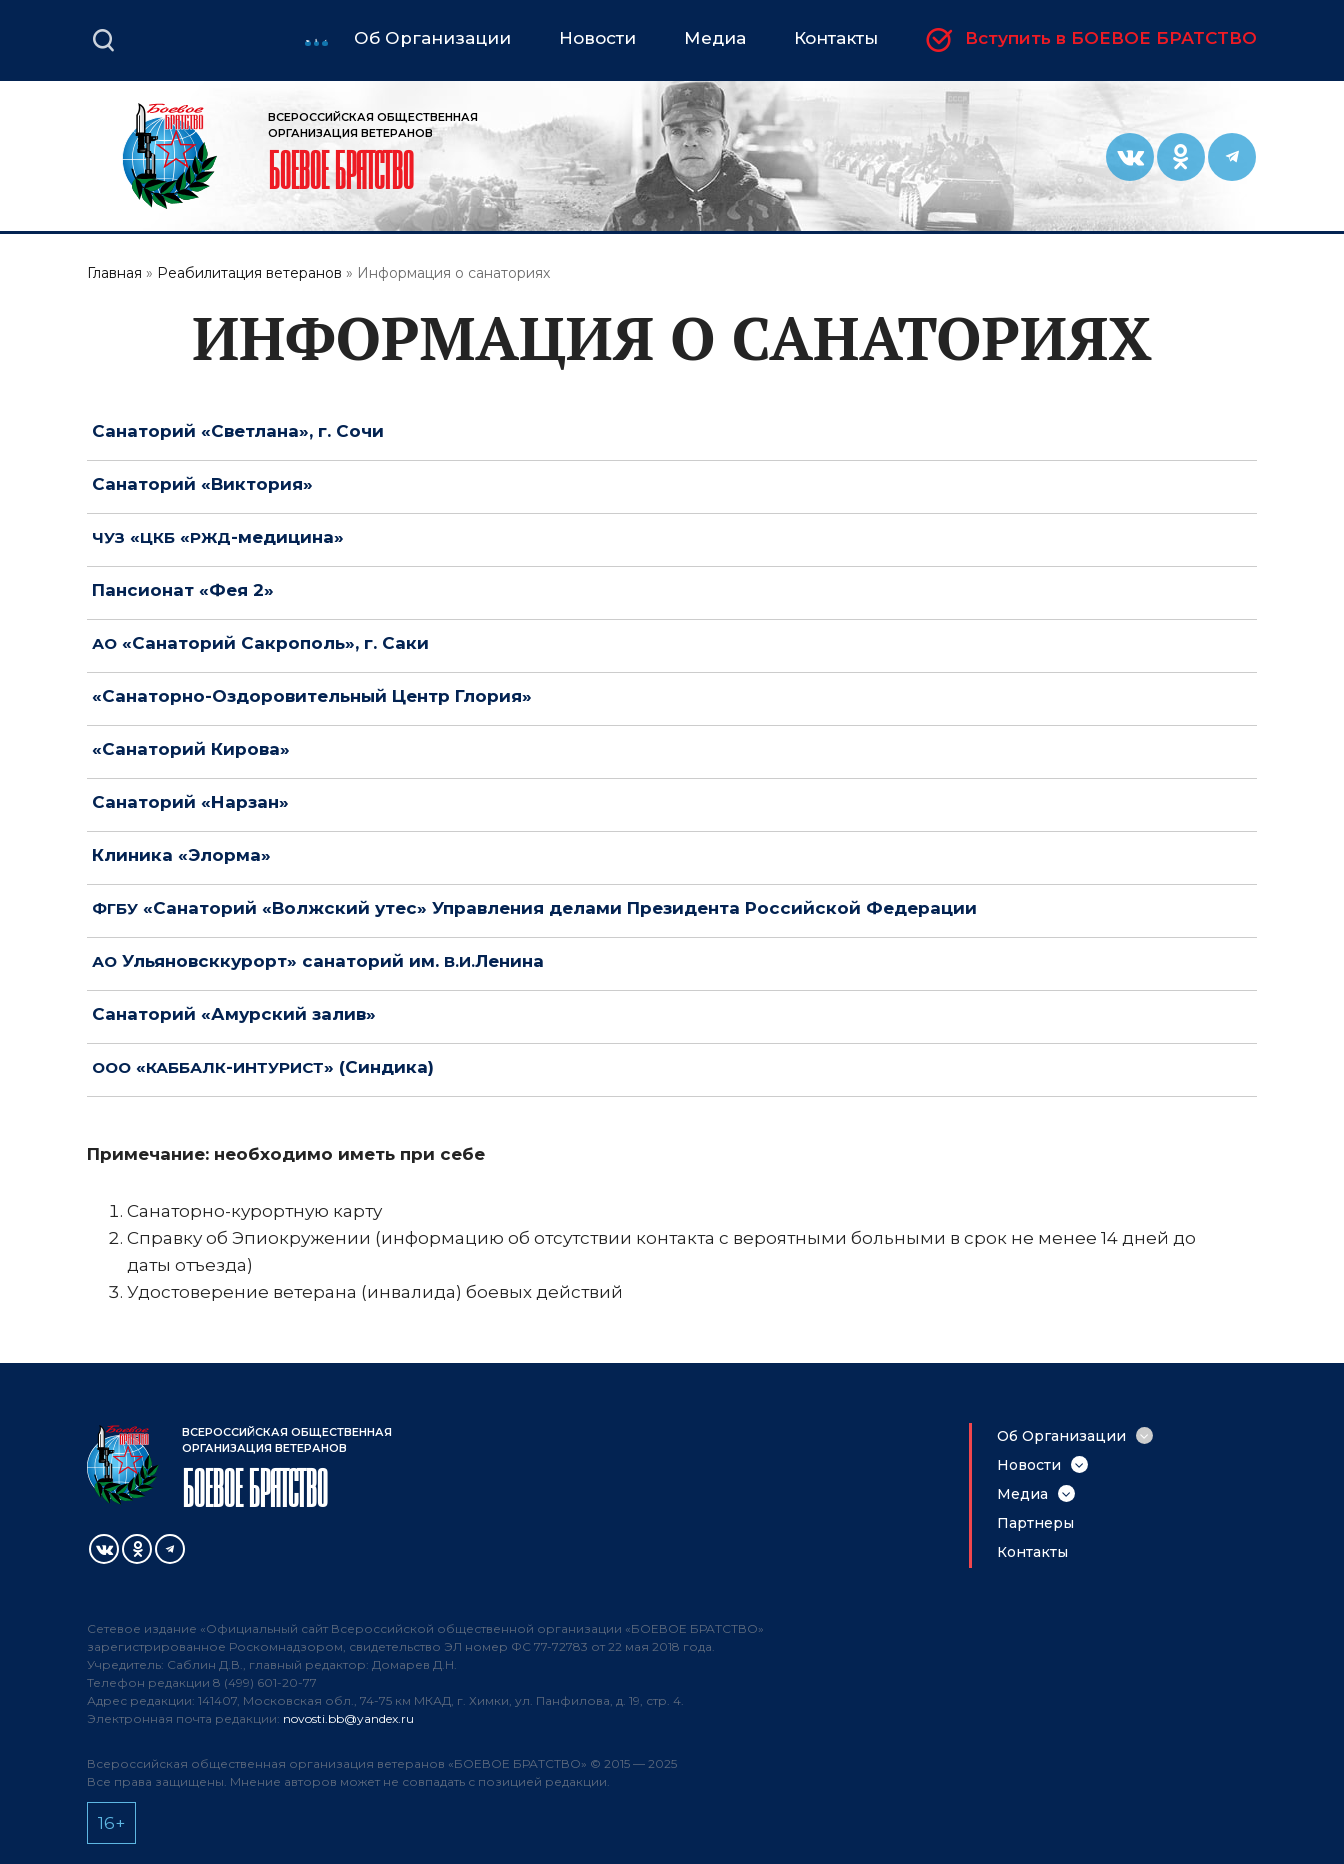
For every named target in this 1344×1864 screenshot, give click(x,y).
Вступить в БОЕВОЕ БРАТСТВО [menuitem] (1111, 39)
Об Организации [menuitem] (432, 38)
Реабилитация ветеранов (249, 273)
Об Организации (1061, 1436)
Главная (114, 273)
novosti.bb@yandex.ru (348, 1718)
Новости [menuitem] (597, 38)
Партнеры (1035, 1523)
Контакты (1032, 1552)
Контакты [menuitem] (836, 38)
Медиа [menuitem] (715, 38)
